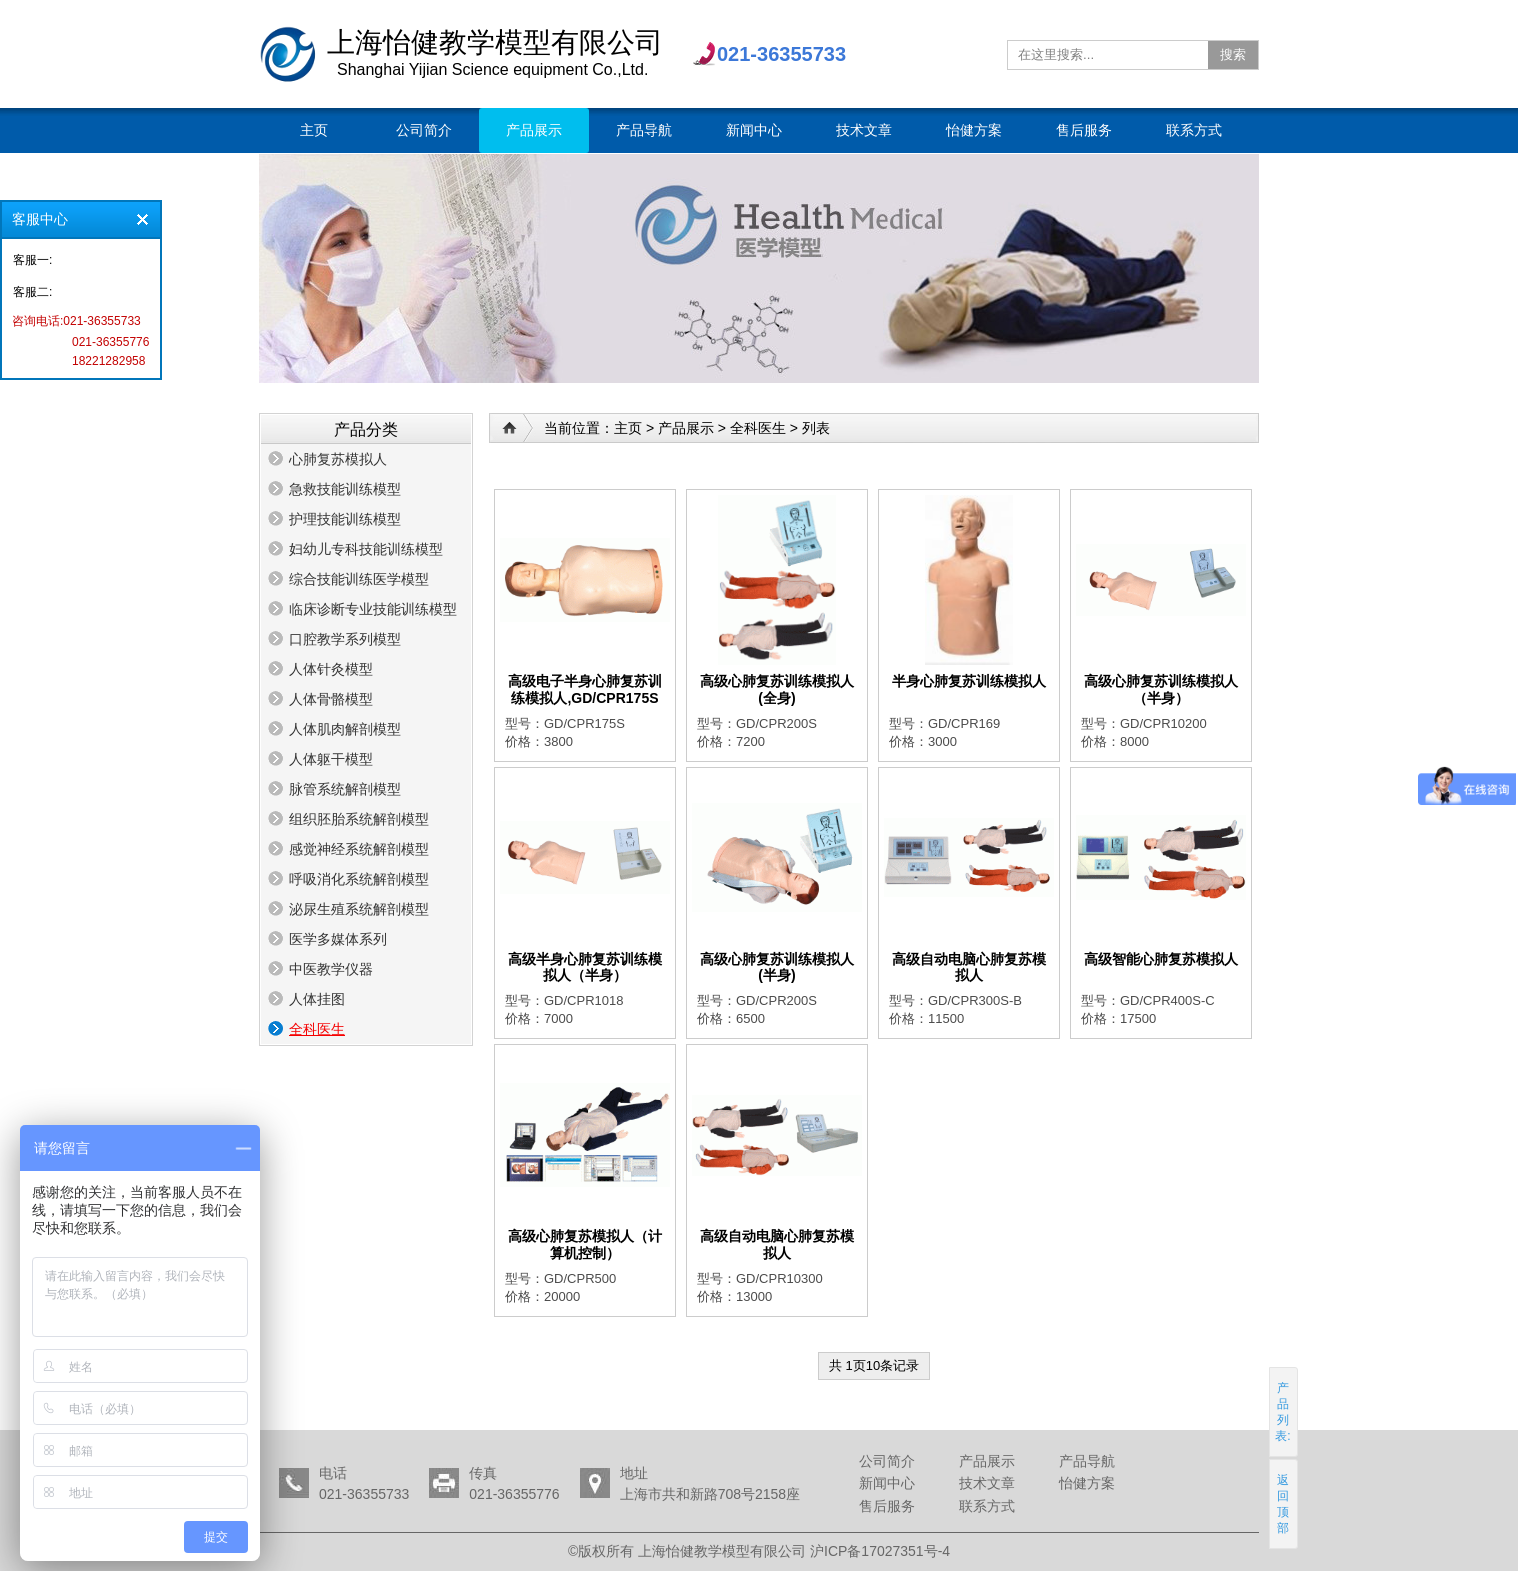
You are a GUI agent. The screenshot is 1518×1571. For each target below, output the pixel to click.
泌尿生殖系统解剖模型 (359, 909)
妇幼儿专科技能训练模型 (366, 549)
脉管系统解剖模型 (345, 789)
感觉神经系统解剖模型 (359, 849)
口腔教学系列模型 (345, 639)
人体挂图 (317, 999)
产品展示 (686, 428)
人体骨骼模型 (331, 699)
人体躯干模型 (331, 759)
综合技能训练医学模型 (359, 579)
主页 (628, 428)
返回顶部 (1284, 1504)
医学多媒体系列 (338, 939)
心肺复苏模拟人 (338, 459)
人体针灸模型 (331, 669)
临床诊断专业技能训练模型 (373, 609)
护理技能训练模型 (345, 519)
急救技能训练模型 (345, 489)
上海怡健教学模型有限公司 (288, 54)
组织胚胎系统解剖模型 (359, 819)
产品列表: (1283, 1412)
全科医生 (317, 1029)
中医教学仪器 (331, 969)
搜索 (1233, 54)
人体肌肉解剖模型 (345, 729)
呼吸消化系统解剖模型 (359, 879)
